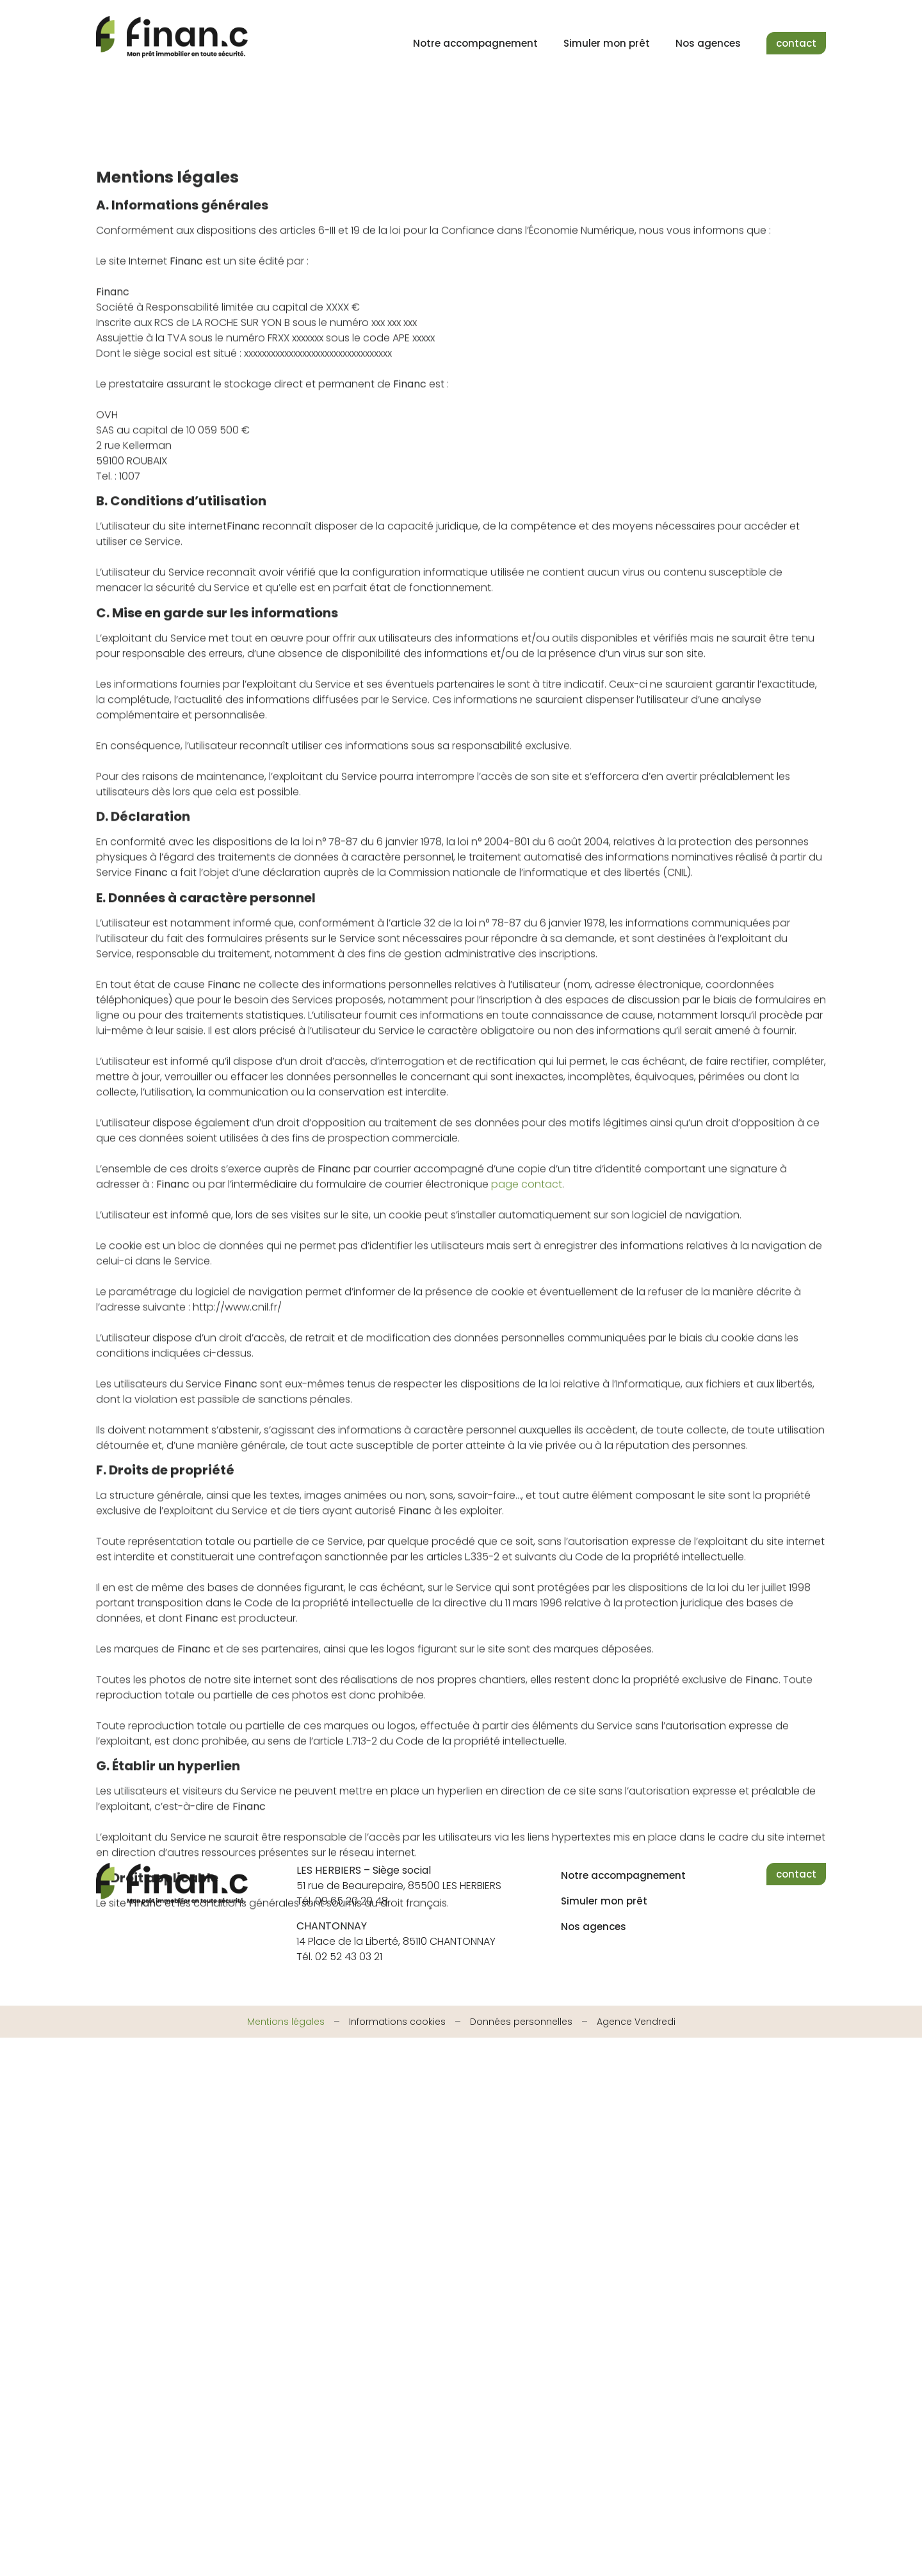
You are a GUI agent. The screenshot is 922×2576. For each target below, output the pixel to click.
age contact (530, 1281)
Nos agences (708, 43)
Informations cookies (397, 2021)
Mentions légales (286, 2021)
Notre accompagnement (475, 43)
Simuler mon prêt (606, 43)
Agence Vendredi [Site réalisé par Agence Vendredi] (636, 2021)
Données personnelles (521, 2021)
